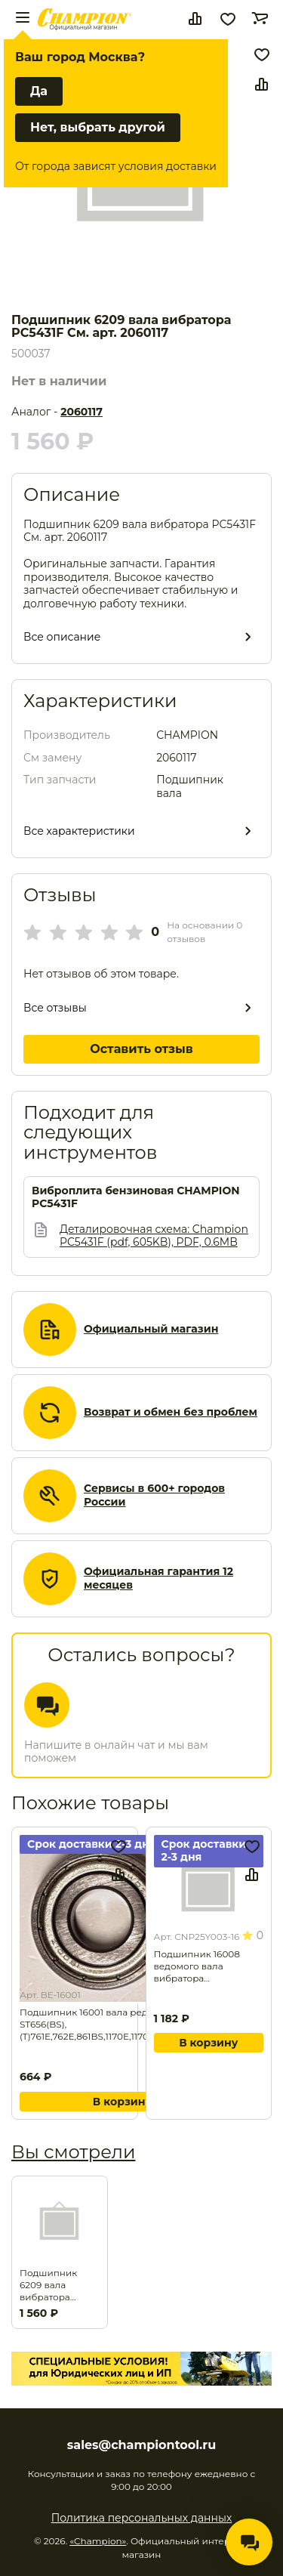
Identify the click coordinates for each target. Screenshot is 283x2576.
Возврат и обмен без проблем (170, 1412)
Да (39, 91)
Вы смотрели (73, 2152)
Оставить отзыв (141, 1049)
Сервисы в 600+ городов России (154, 1495)
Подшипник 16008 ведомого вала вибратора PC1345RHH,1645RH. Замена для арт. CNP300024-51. (199, 1966)
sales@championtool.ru (141, 2445)
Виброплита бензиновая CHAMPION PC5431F (136, 1198)
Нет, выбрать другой (97, 127)
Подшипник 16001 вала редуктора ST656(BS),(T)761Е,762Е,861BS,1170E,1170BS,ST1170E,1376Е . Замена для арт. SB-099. (122, 2024)
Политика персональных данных (141, 2518)
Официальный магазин (151, 1329)
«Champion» (97, 2541)
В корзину (122, 2101)
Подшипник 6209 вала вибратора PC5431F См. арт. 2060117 (57, 2285)
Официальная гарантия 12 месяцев (158, 1578)
